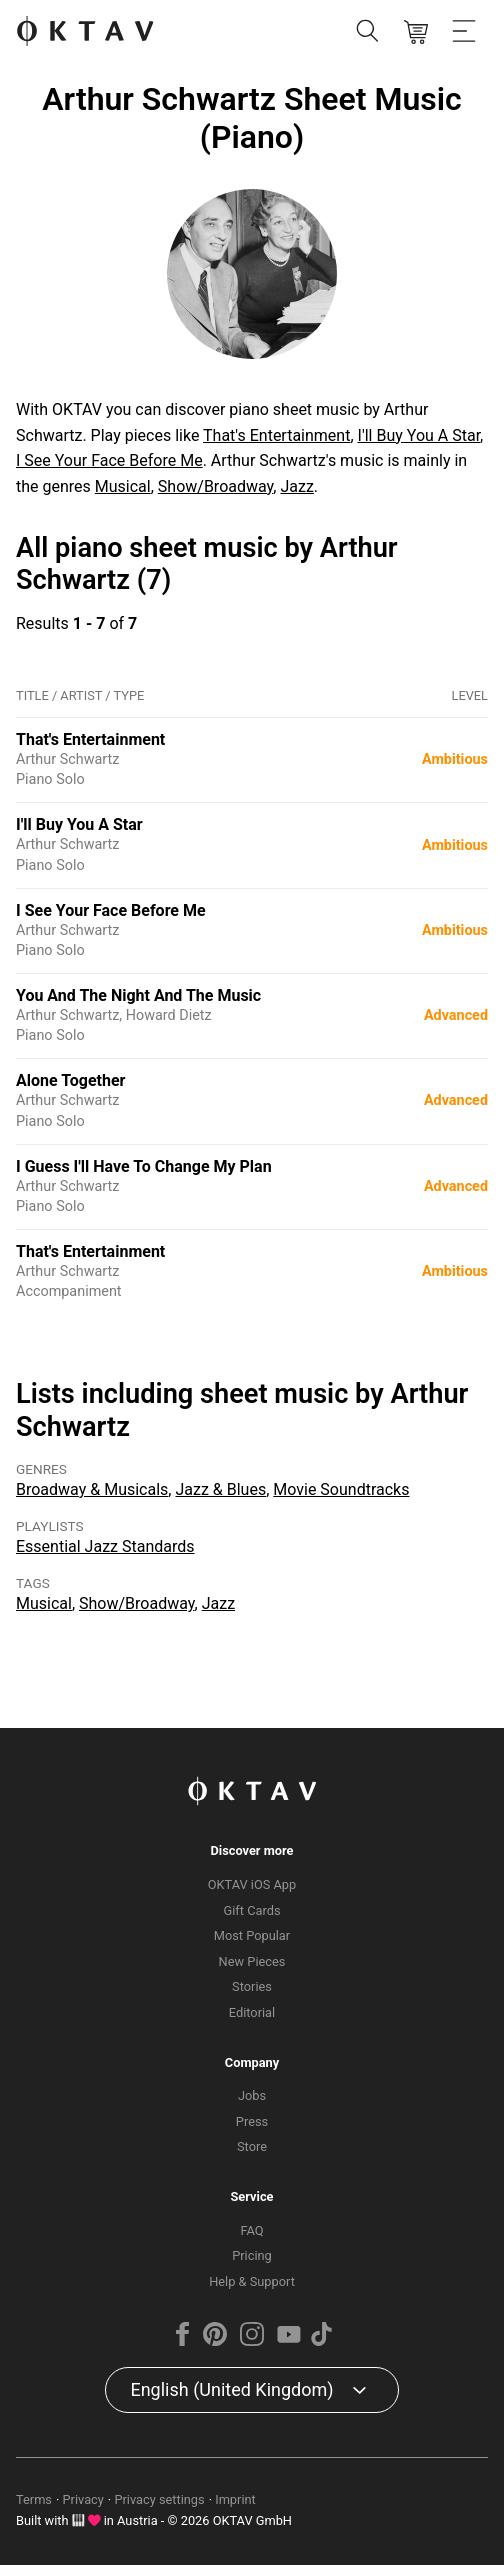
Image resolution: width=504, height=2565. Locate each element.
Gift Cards (252, 1910)
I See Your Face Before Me (109, 460)
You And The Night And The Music (138, 995)
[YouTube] (289, 2341)
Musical (123, 486)
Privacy (83, 2499)
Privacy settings (159, 2499)
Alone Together (70, 1080)
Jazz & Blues (220, 1489)
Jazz (296, 486)
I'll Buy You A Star (419, 435)
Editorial (252, 2012)
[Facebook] (182, 2341)
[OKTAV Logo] (85, 32)
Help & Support (252, 2281)
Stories (252, 1986)
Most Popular (252, 1935)
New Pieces (252, 1961)
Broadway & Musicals (92, 1489)
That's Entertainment (276, 435)
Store (252, 2146)
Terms (34, 2499)
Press (252, 2121)
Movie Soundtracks (341, 1489)
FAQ (251, 2230)
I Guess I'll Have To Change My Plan (144, 1166)
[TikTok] (322, 2341)
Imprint (235, 2499)
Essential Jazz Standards (105, 1546)
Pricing (252, 2255)
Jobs (252, 2095)
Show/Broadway (216, 486)
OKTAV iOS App (252, 1884)
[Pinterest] (214, 2341)
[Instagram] (252, 2341)
